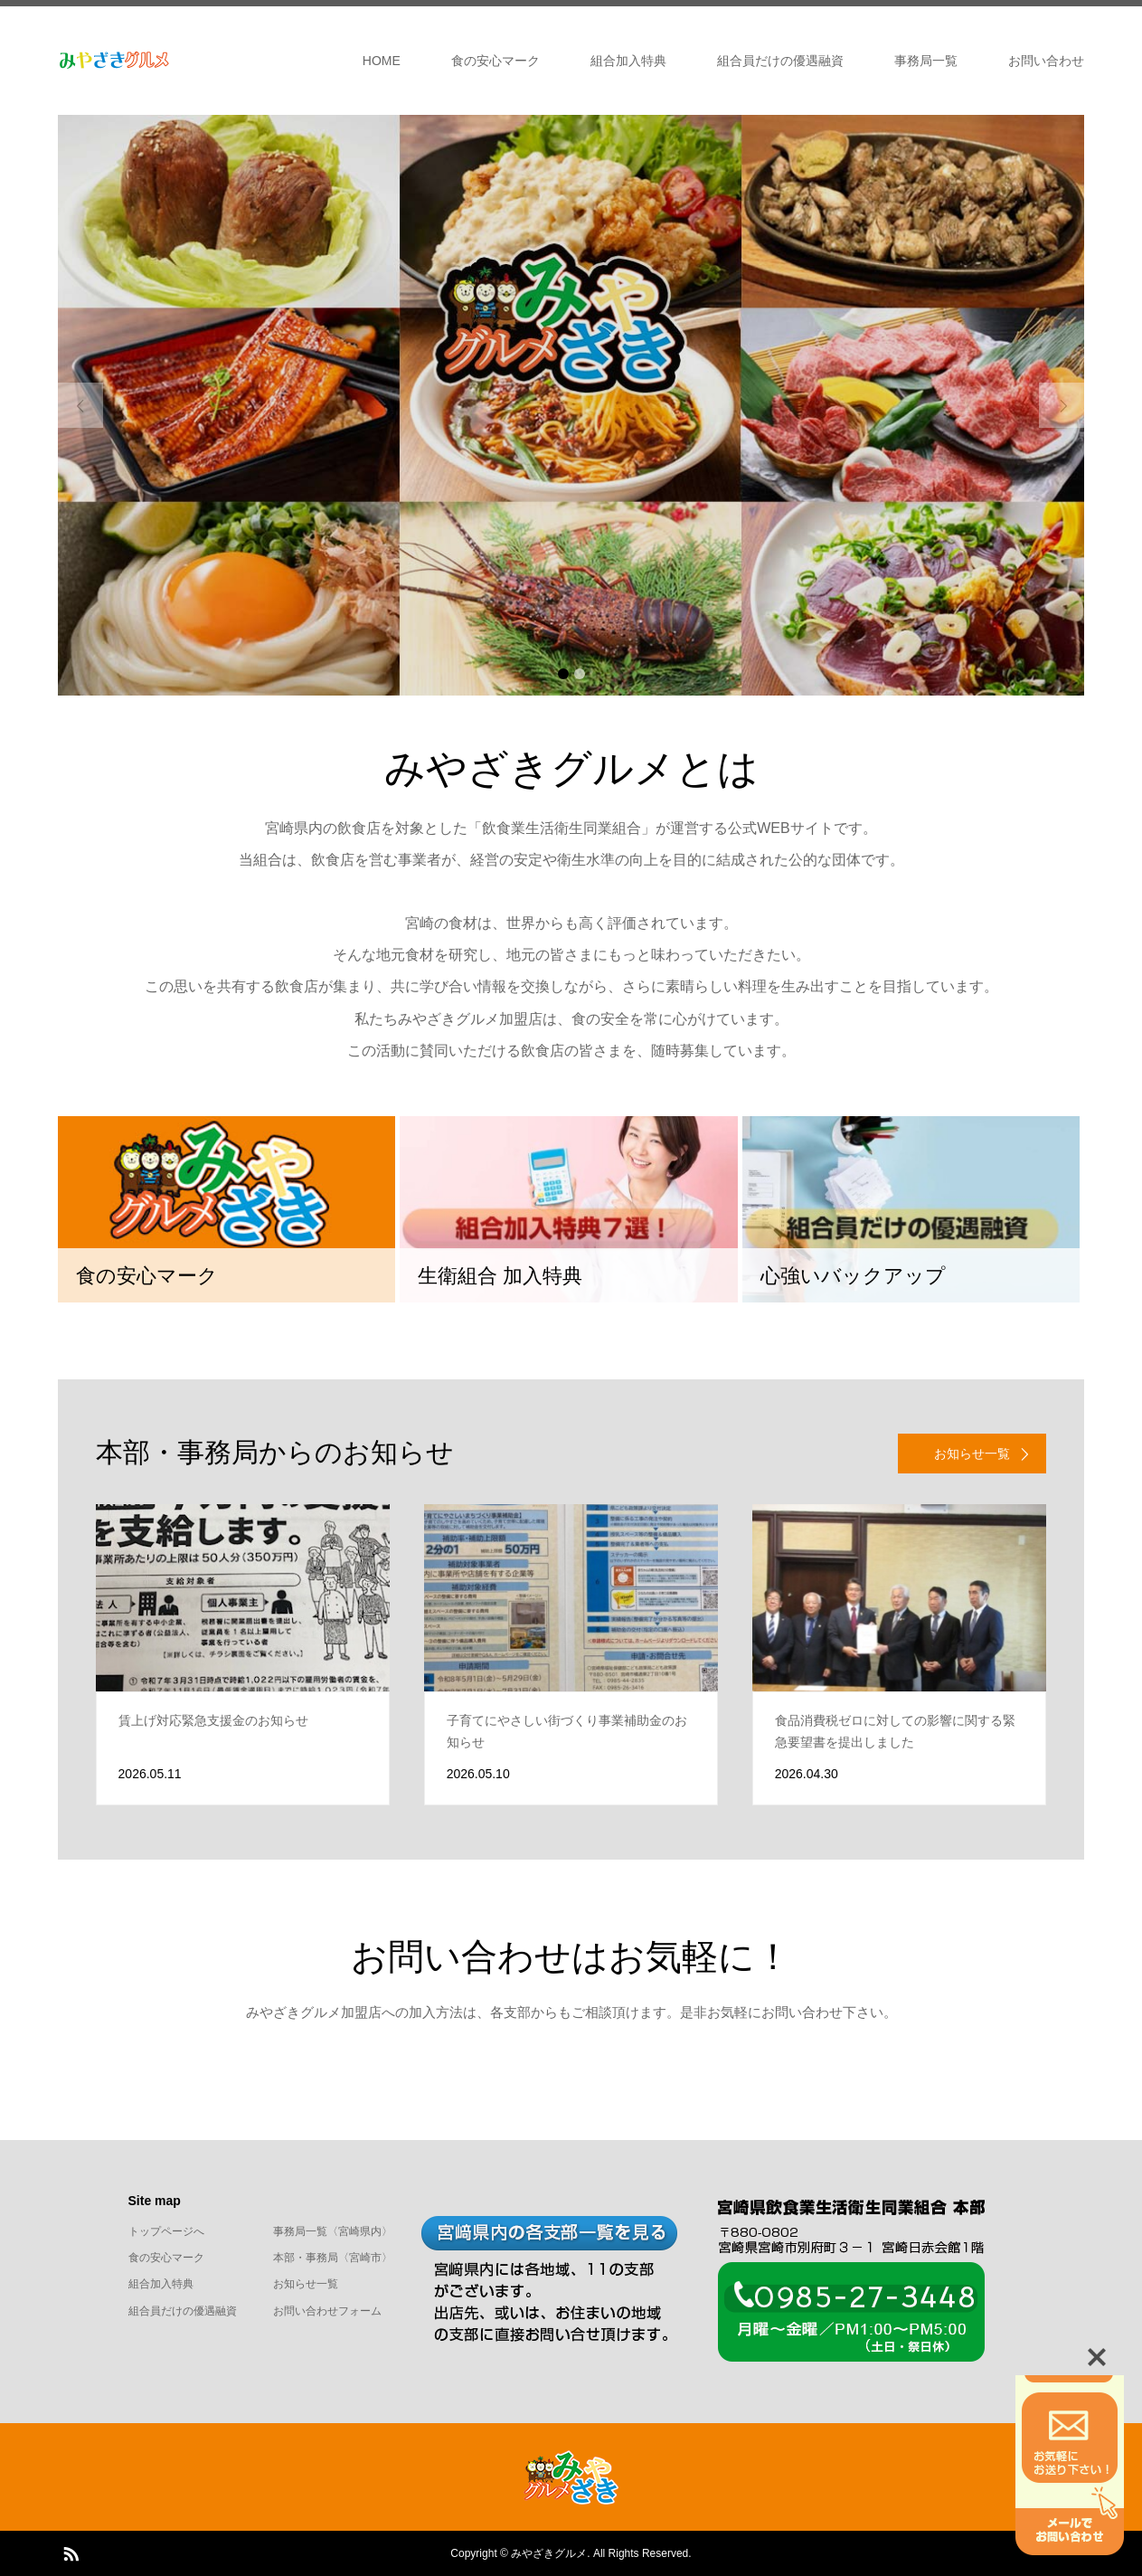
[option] (571, 405)
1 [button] (563, 673)
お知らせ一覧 (305, 2284)
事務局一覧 (926, 60)
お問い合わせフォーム (327, 2311)
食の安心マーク (495, 60)
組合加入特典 (628, 60)
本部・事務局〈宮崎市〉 (332, 2257)
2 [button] (579, 673)
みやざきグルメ (549, 2553)
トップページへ (166, 2231)
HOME (382, 60)
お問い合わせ (1046, 60)
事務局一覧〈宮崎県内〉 (332, 2231)
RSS (70, 2552)
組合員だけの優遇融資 (780, 60)
